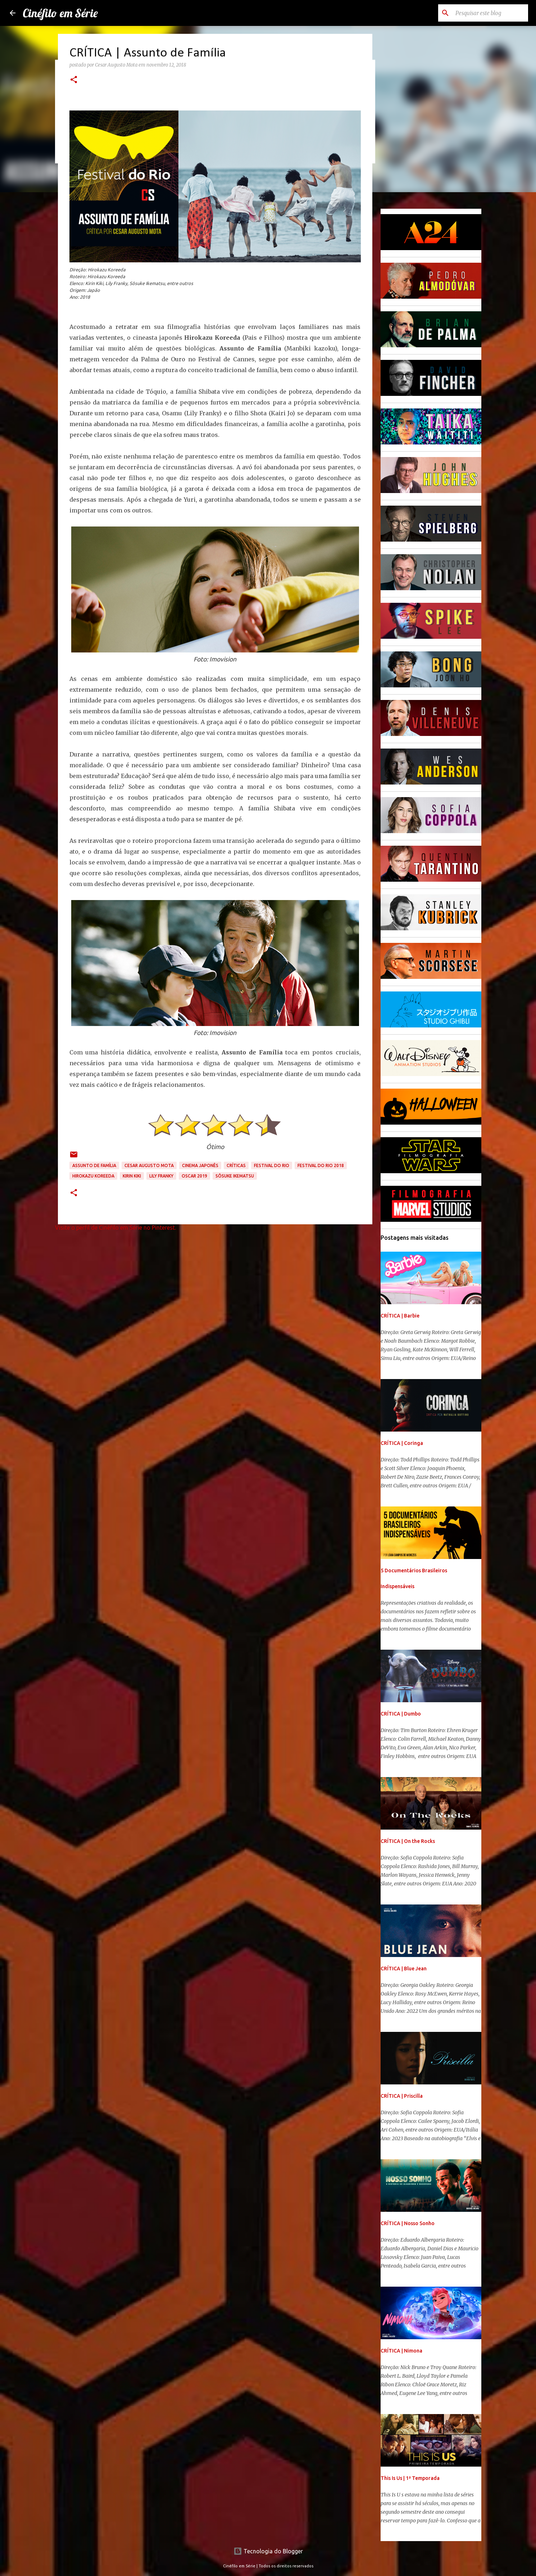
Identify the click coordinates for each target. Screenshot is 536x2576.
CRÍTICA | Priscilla (402, 2096)
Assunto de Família (94, 1165)
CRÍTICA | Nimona (401, 2351)
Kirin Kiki (132, 1176)
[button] (73, 80)
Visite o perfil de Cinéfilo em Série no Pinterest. (115, 1227)
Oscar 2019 (194, 1176)
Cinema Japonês (200, 1165)
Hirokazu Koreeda (93, 1176)
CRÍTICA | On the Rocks (408, 1841)
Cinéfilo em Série (60, 13)
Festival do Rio (271, 1165)
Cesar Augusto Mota (149, 1165)
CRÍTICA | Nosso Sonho (408, 2223)
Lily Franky (161, 1176)
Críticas (236, 1165)
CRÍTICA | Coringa (402, 1443)
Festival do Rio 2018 (320, 1165)
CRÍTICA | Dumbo (401, 1714)
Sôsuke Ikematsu (234, 1176)
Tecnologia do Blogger (268, 2551)
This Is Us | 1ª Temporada (410, 2478)
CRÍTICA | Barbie (400, 1316)
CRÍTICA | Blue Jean (404, 1968)
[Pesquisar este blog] (490, 13)
